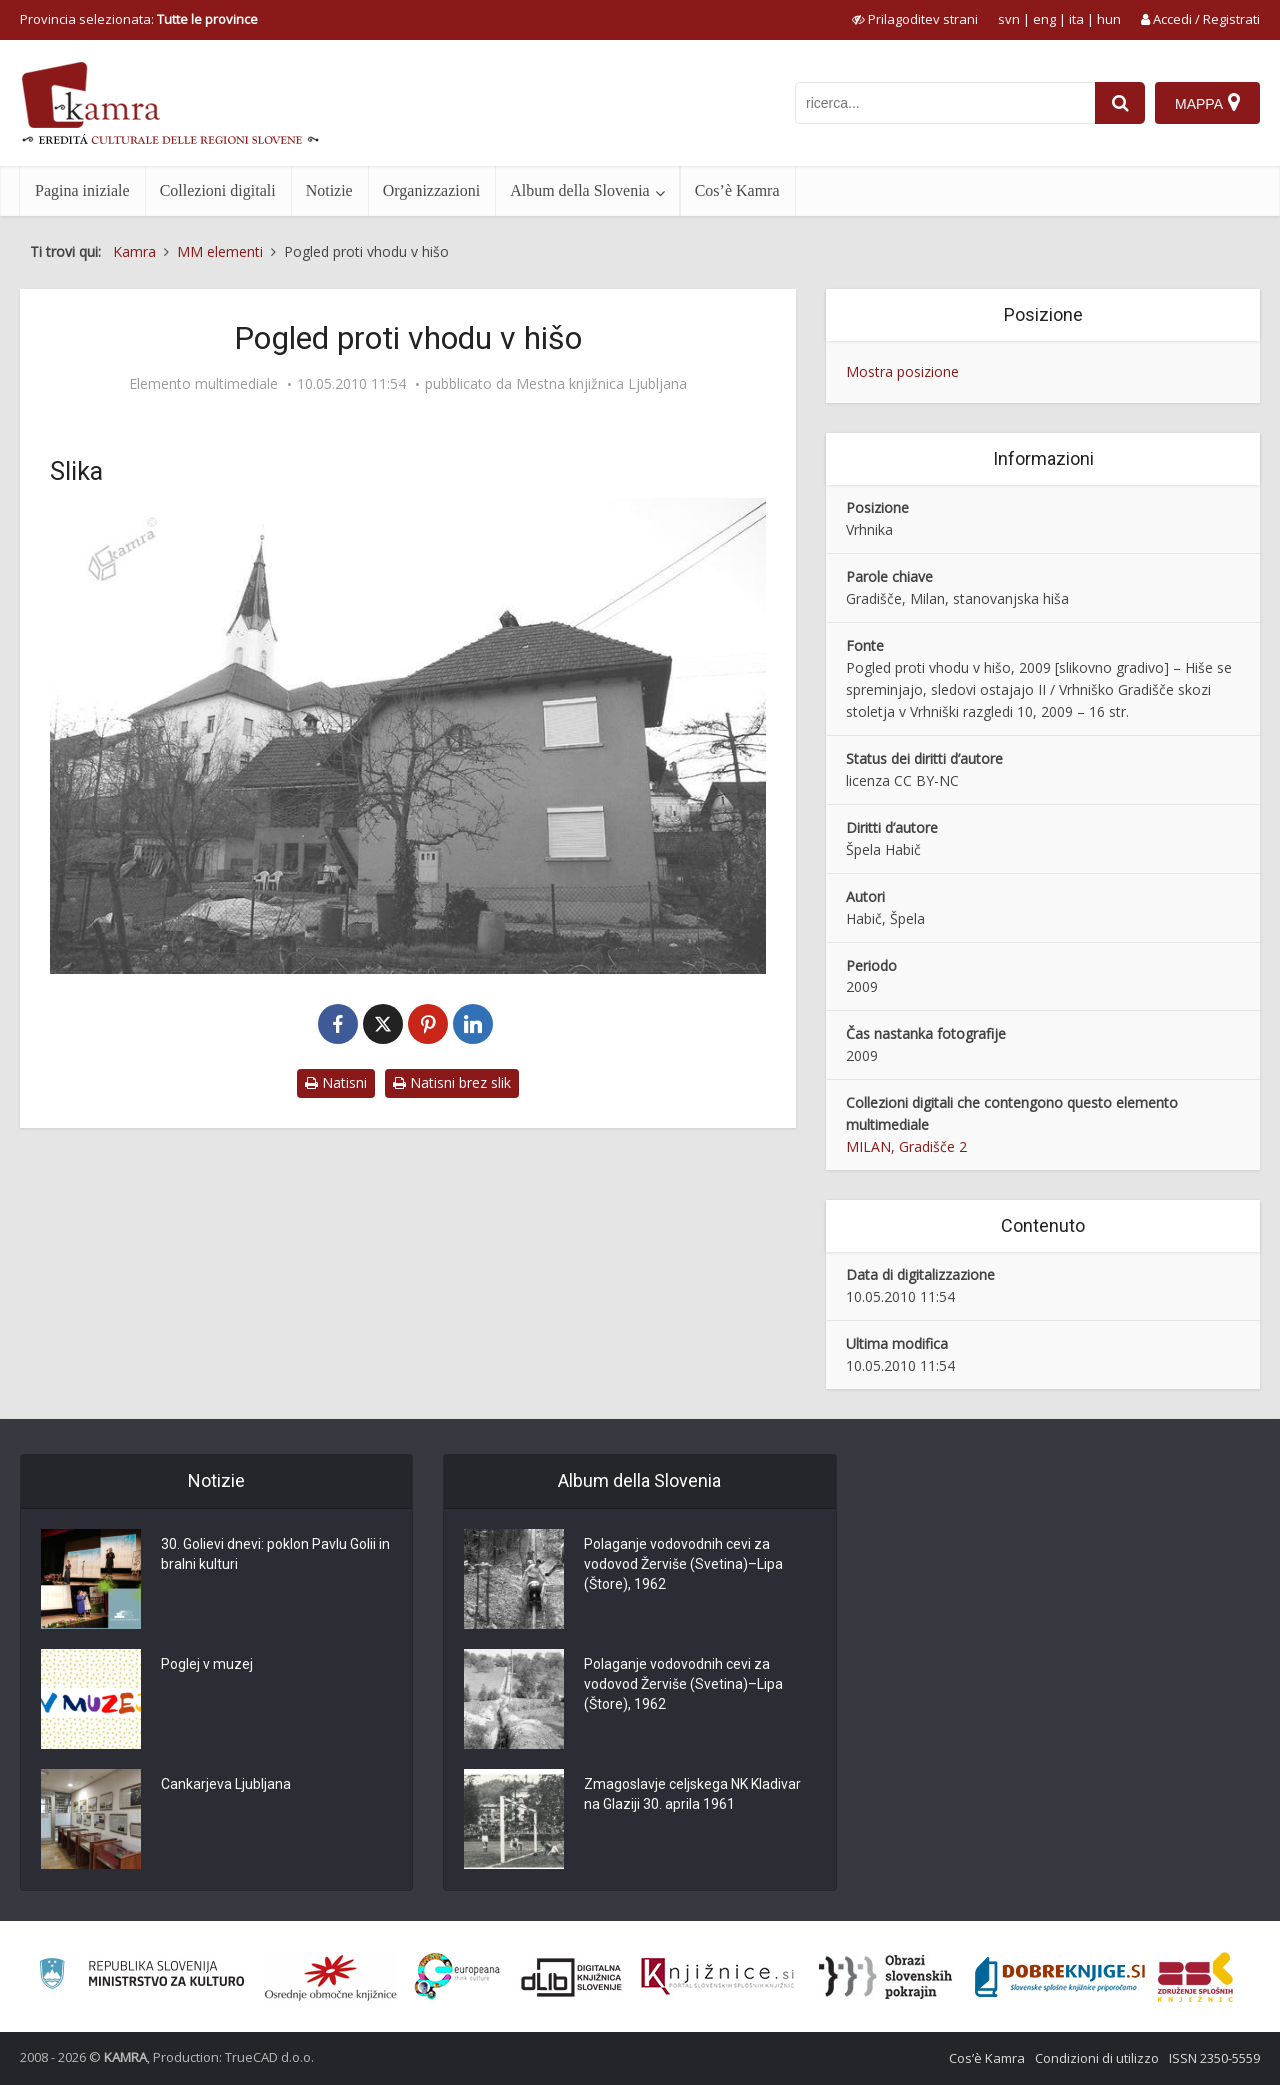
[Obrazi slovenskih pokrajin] (885, 1977)
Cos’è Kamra (737, 190)
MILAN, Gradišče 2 (906, 1146)
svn (1009, 19)
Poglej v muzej (207, 1664)
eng (1044, 19)
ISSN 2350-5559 (1214, 2058)
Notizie (329, 190)
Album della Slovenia (580, 190)
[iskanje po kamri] (945, 103)
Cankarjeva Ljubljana (226, 1784)
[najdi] (1120, 103)
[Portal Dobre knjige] (1060, 1977)
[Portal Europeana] (457, 1976)
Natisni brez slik (452, 1082)
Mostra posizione (902, 371)
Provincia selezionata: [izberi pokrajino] (139, 19)
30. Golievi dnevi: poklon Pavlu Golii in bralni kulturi (275, 1554)
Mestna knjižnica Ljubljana (601, 384)
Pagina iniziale (82, 190)
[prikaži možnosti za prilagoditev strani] (915, 19)
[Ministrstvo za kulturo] (141, 1976)
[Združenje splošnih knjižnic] (1195, 1977)
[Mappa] (1207, 103)
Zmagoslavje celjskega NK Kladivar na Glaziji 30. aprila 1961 (692, 1794)
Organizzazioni (431, 190)
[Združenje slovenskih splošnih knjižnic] (717, 1977)
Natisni (336, 1082)
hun (1109, 19)
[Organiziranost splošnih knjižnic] (331, 1977)
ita (1076, 19)
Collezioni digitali (218, 190)
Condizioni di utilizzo (1097, 2058)
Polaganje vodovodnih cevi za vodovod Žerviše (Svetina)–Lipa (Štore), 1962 (683, 1564)
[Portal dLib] (572, 1977)
